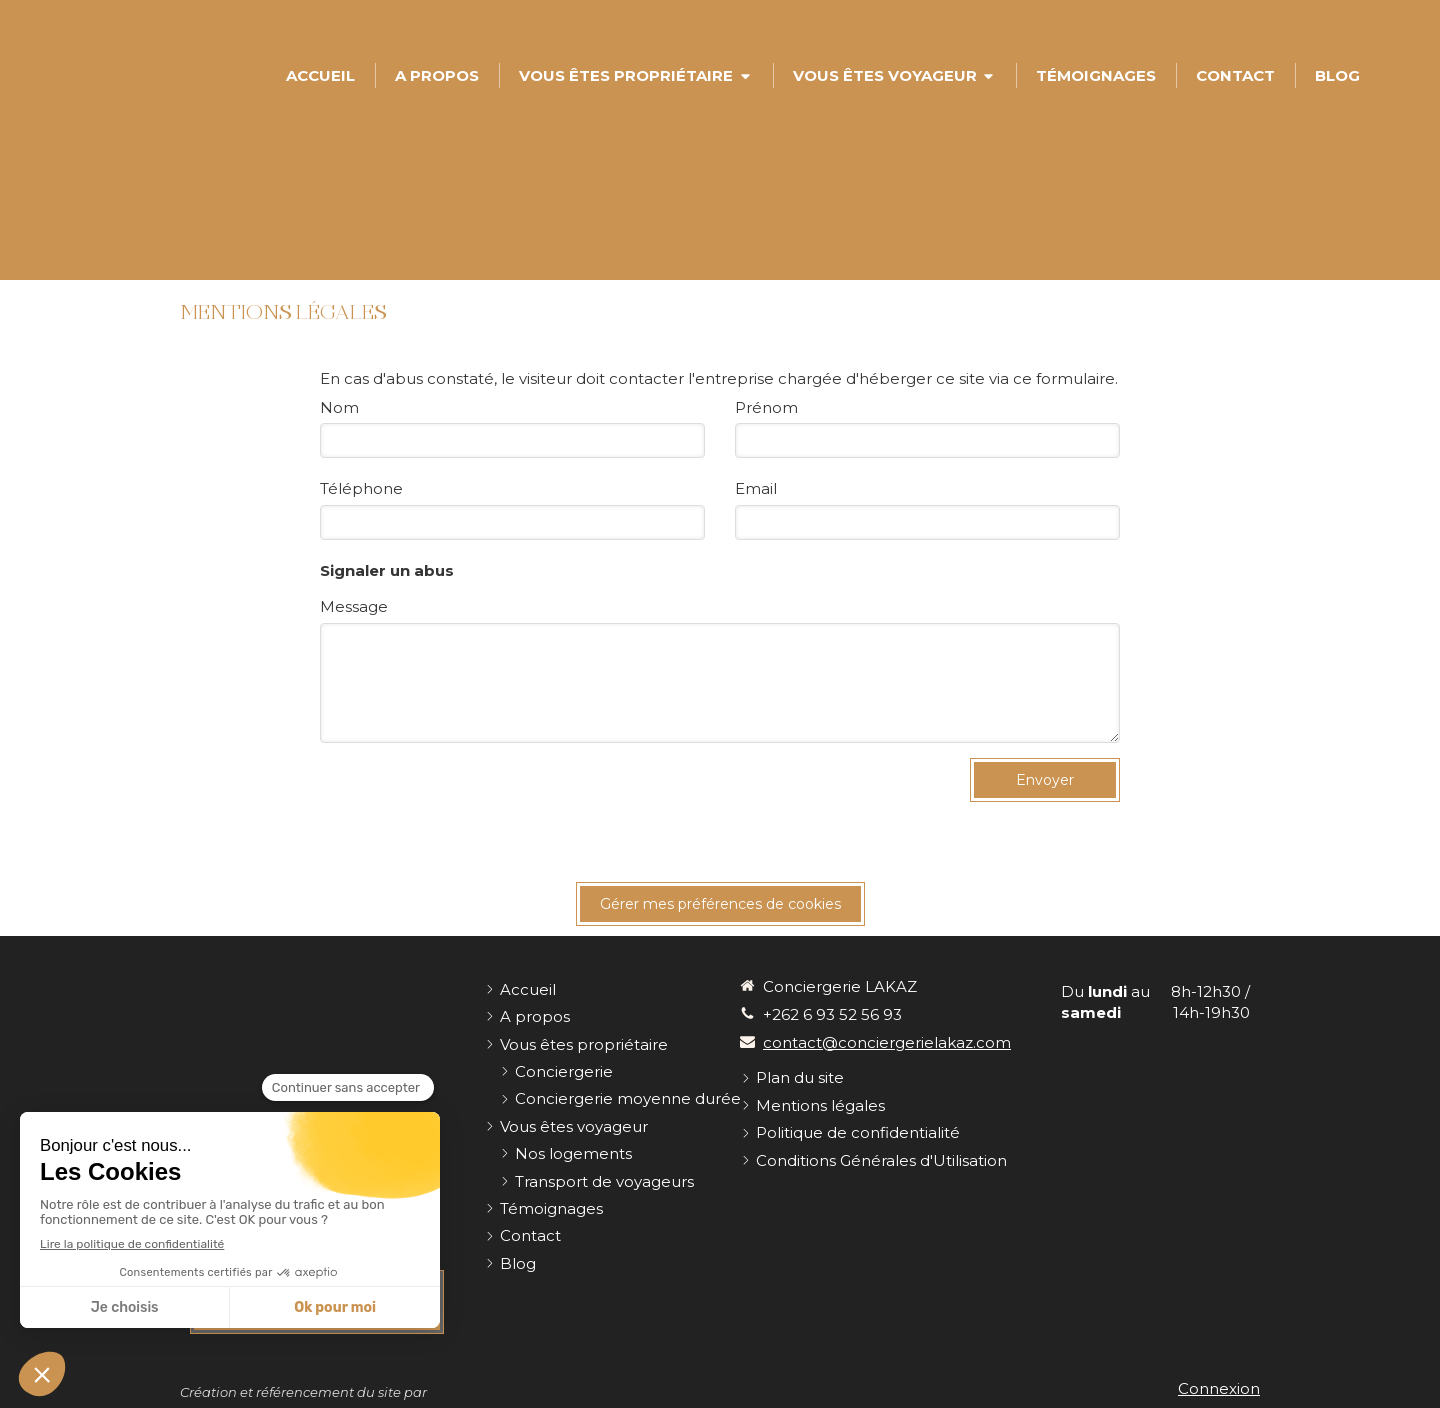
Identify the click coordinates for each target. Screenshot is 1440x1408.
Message (354, 606)
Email (756, 488)
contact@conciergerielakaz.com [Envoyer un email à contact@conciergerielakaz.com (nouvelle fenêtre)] (887, 1042)
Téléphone (361, 488)
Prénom (766, 407)
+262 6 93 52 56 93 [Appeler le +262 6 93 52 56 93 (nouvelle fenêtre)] (832, 1014)
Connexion (1219, 1388)
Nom (339, 407)
